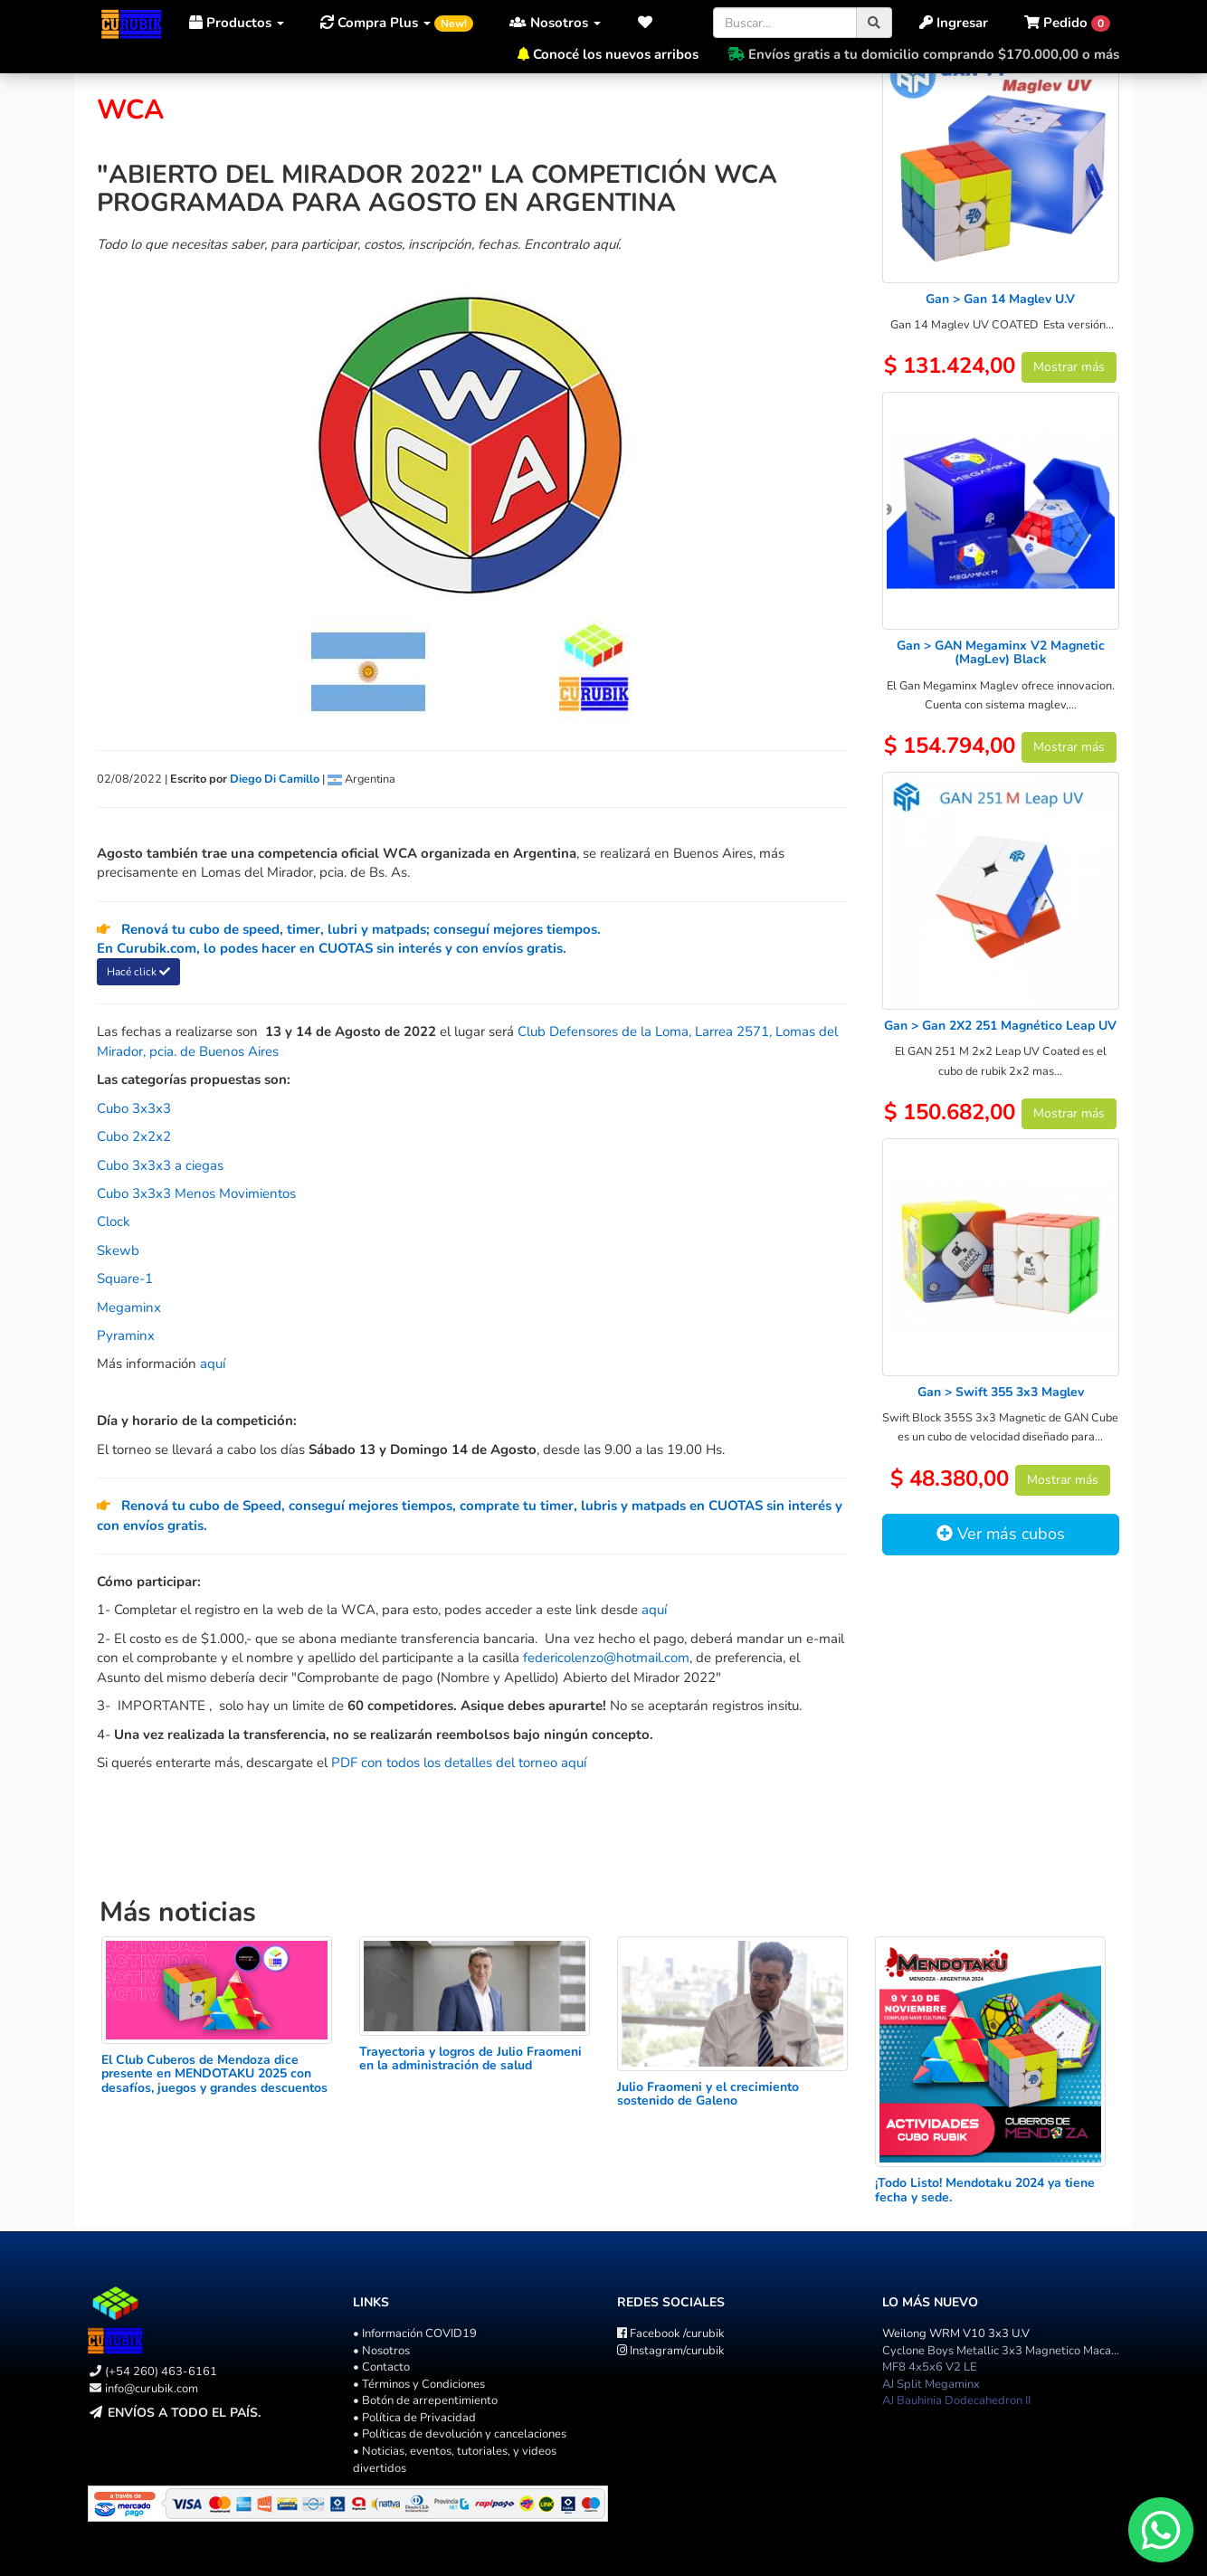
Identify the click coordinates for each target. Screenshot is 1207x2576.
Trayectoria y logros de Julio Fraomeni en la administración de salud (470, 2058)
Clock (113, 1221)
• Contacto (381, 2367)
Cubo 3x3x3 (134, 1108)
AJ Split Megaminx (931, 2384)
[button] (650, 22)
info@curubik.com (151, 2389)
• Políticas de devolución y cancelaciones (459, 2434)
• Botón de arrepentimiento (425, 2400)
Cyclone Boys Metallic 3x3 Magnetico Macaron (1005, 2351)
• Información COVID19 (415, 2333)
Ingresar (953, 23)
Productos (236, 23)
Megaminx (129, 1307)
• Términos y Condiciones (419, 2384)
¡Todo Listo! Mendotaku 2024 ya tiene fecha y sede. (985, 2189)
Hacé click (138, 972)
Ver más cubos (1000, 1534)
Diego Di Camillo (274, 779)
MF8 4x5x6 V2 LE (929, 2367)
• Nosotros (381, 2351)
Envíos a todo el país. (184, 2412)
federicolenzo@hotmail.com (606, 1658)
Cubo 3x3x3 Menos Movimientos (196, 1193)
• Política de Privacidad (414, 2418)
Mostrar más (1069, 366)
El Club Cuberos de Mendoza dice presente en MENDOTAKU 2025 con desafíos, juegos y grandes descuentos (214, 2073)
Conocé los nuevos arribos (616, 54)
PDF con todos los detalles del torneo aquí (458, 1763)
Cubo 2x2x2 (134, 1136)
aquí (212, 1364)
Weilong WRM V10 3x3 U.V (956, 2333)
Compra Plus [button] (396, 23)
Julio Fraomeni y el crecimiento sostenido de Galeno (708, 2093)
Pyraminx (126, 1335)
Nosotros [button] (555, 23)
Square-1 (125, 1278)
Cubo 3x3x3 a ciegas (160, 1165)
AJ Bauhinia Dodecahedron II (956, 2400)
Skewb (118, 1250)
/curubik (671, 2333)
